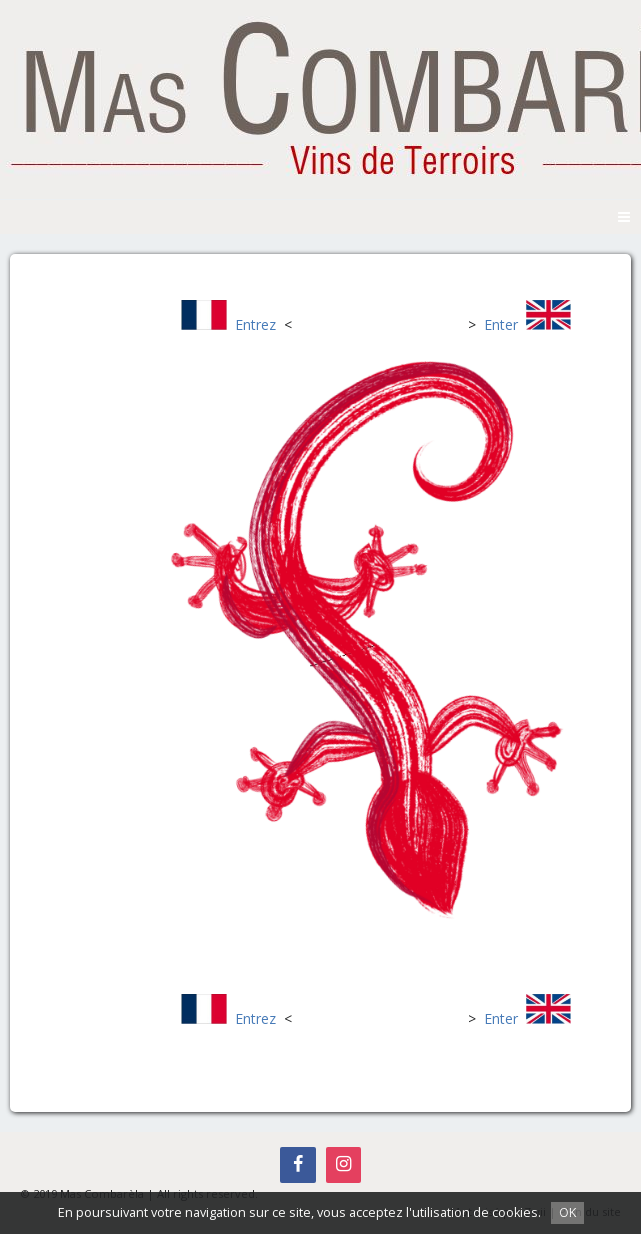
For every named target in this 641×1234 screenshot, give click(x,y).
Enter (501, 324)
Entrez (255, 324)
